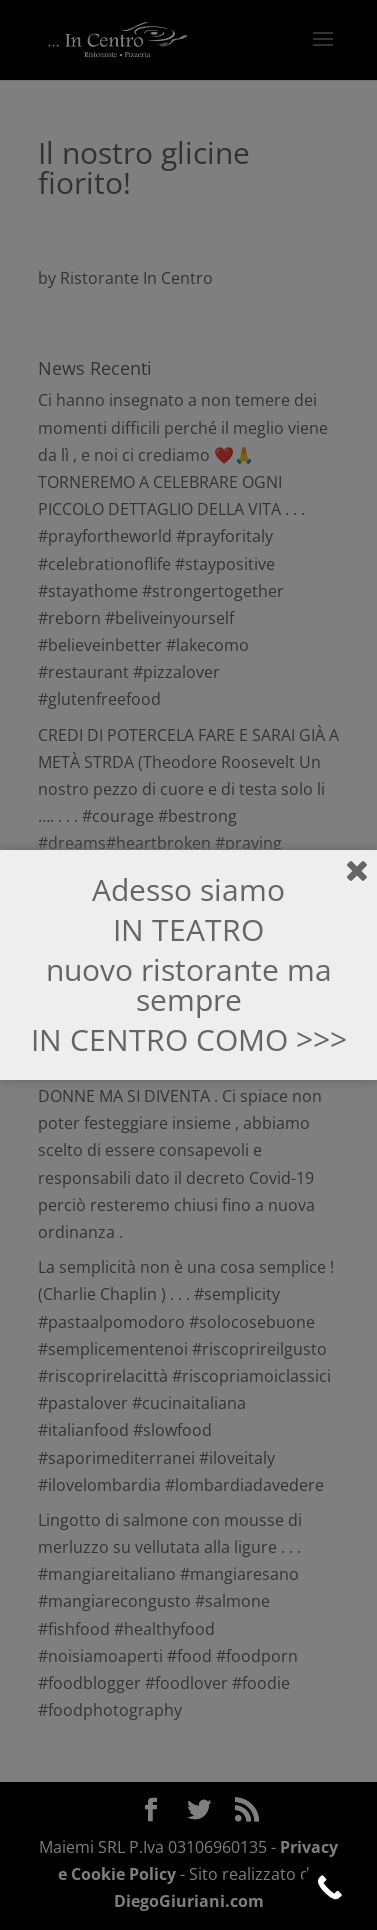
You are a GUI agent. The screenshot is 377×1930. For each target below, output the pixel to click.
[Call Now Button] (329, 1887)
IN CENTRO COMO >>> (189, 1039)
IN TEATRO (188, 929)
